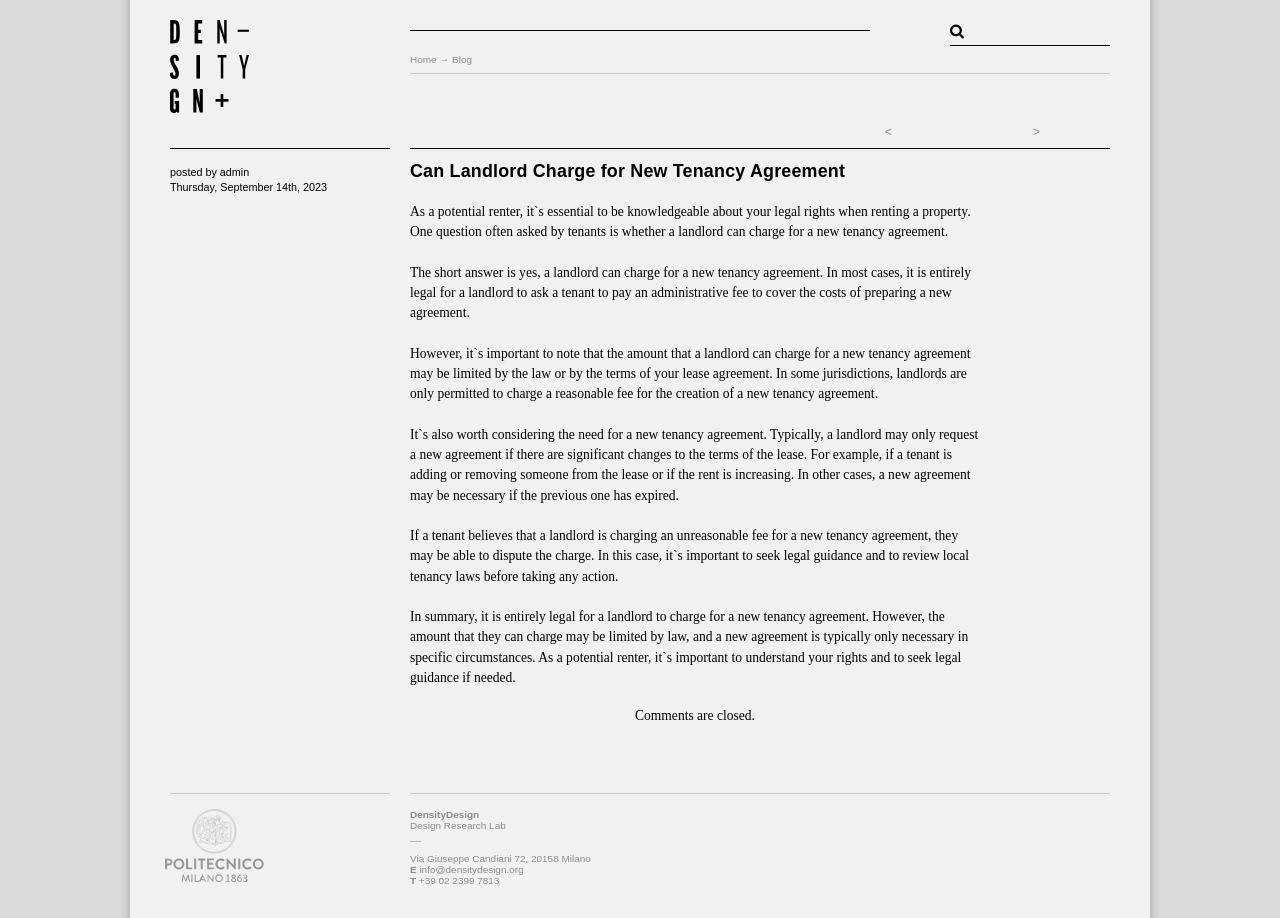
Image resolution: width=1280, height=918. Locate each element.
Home (423, 59)
